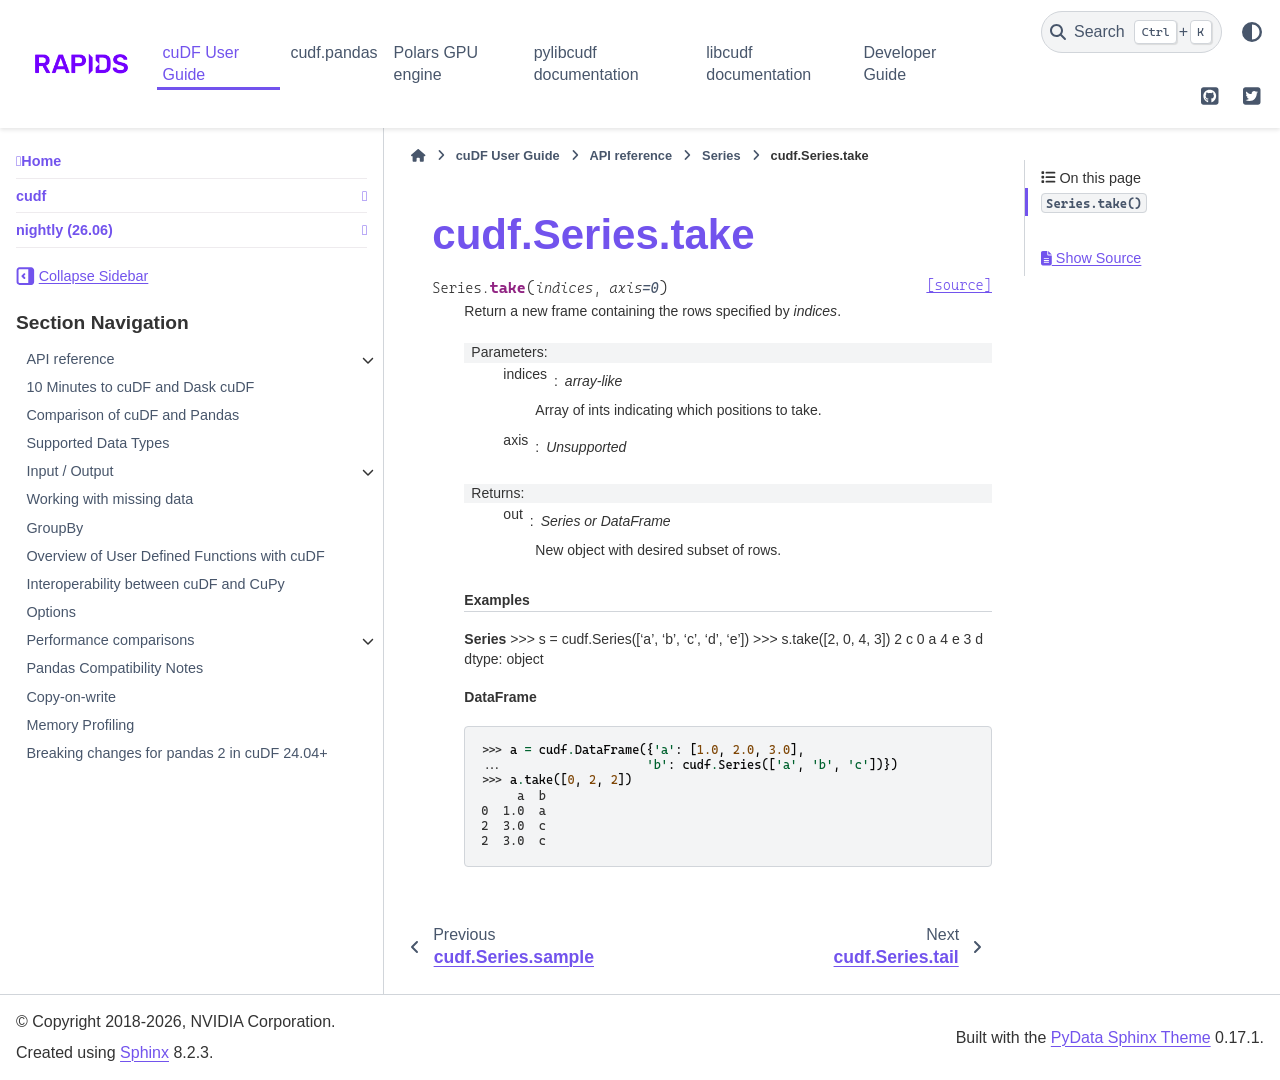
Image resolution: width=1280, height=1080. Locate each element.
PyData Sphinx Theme (1131, 1037)
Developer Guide (899, 63)
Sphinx (144, 1052)
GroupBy (54, 528)
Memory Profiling (80, 745)
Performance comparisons (110, 660)
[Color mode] (1252, 32)
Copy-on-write (71, 717)
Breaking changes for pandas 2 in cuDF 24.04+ (152, 783)
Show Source (1091, 258)
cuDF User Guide (201, 63)
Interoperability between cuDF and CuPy (155, 604)
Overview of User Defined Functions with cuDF (156, 566)
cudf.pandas (333, 52)
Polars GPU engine (436, 63)
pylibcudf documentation (586, 63)
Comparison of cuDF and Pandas (132, 415)
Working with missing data (109, 499)
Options (51, 632)
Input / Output (69, 471)
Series (657, 155)
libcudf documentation (758, 63)
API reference (70, 359)
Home (41, 161)
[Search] (1131, 32)
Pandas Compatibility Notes (114, 689)
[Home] (354, 156)
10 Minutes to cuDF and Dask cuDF (140, 387)
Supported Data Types (97, 443)
